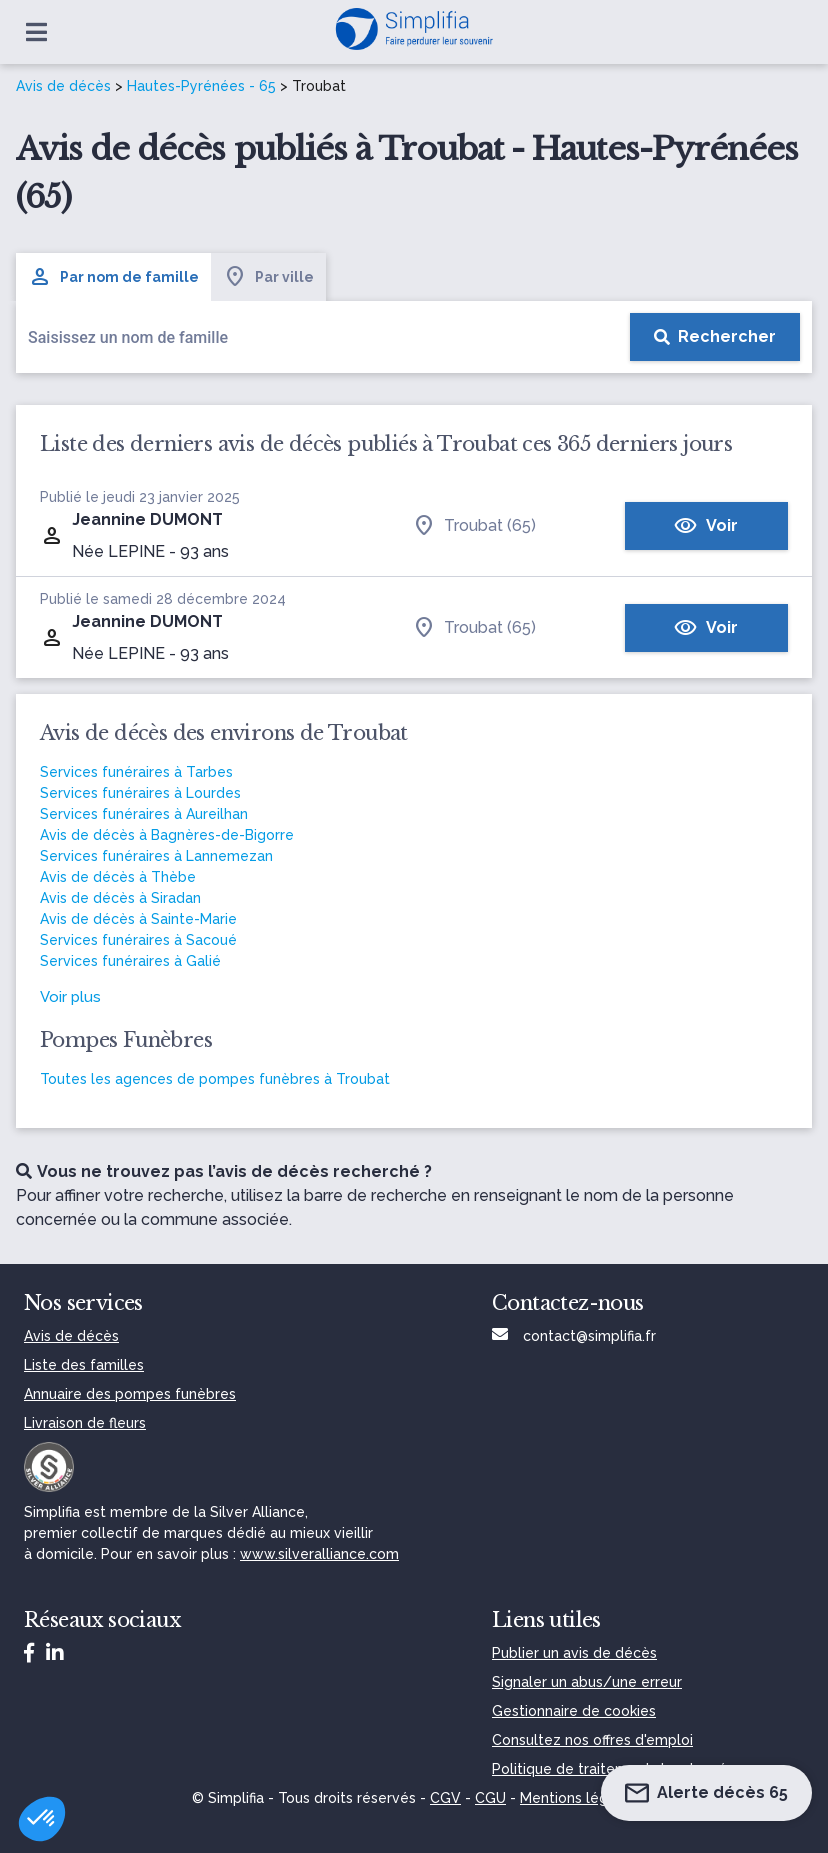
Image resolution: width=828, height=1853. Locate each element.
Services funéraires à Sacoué (138, 940)
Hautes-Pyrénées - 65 (201, 86)
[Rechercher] (715, 337)
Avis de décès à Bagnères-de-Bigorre (167, 835)
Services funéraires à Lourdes (140, 793)
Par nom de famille (113, 277)
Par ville (268, 277)
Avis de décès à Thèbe (118, 877)
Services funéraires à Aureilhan (144, 814)
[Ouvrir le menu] (36, 32)
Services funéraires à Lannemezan (156, 856)
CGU (490, 1798)
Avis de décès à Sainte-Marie (138, 919)
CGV (445, 1798)
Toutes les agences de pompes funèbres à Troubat (215, 1079)
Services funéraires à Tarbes (136, 772)
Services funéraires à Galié (130, 961)
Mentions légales (578, 1798)
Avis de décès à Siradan (120, 898)
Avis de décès (63, 86)
